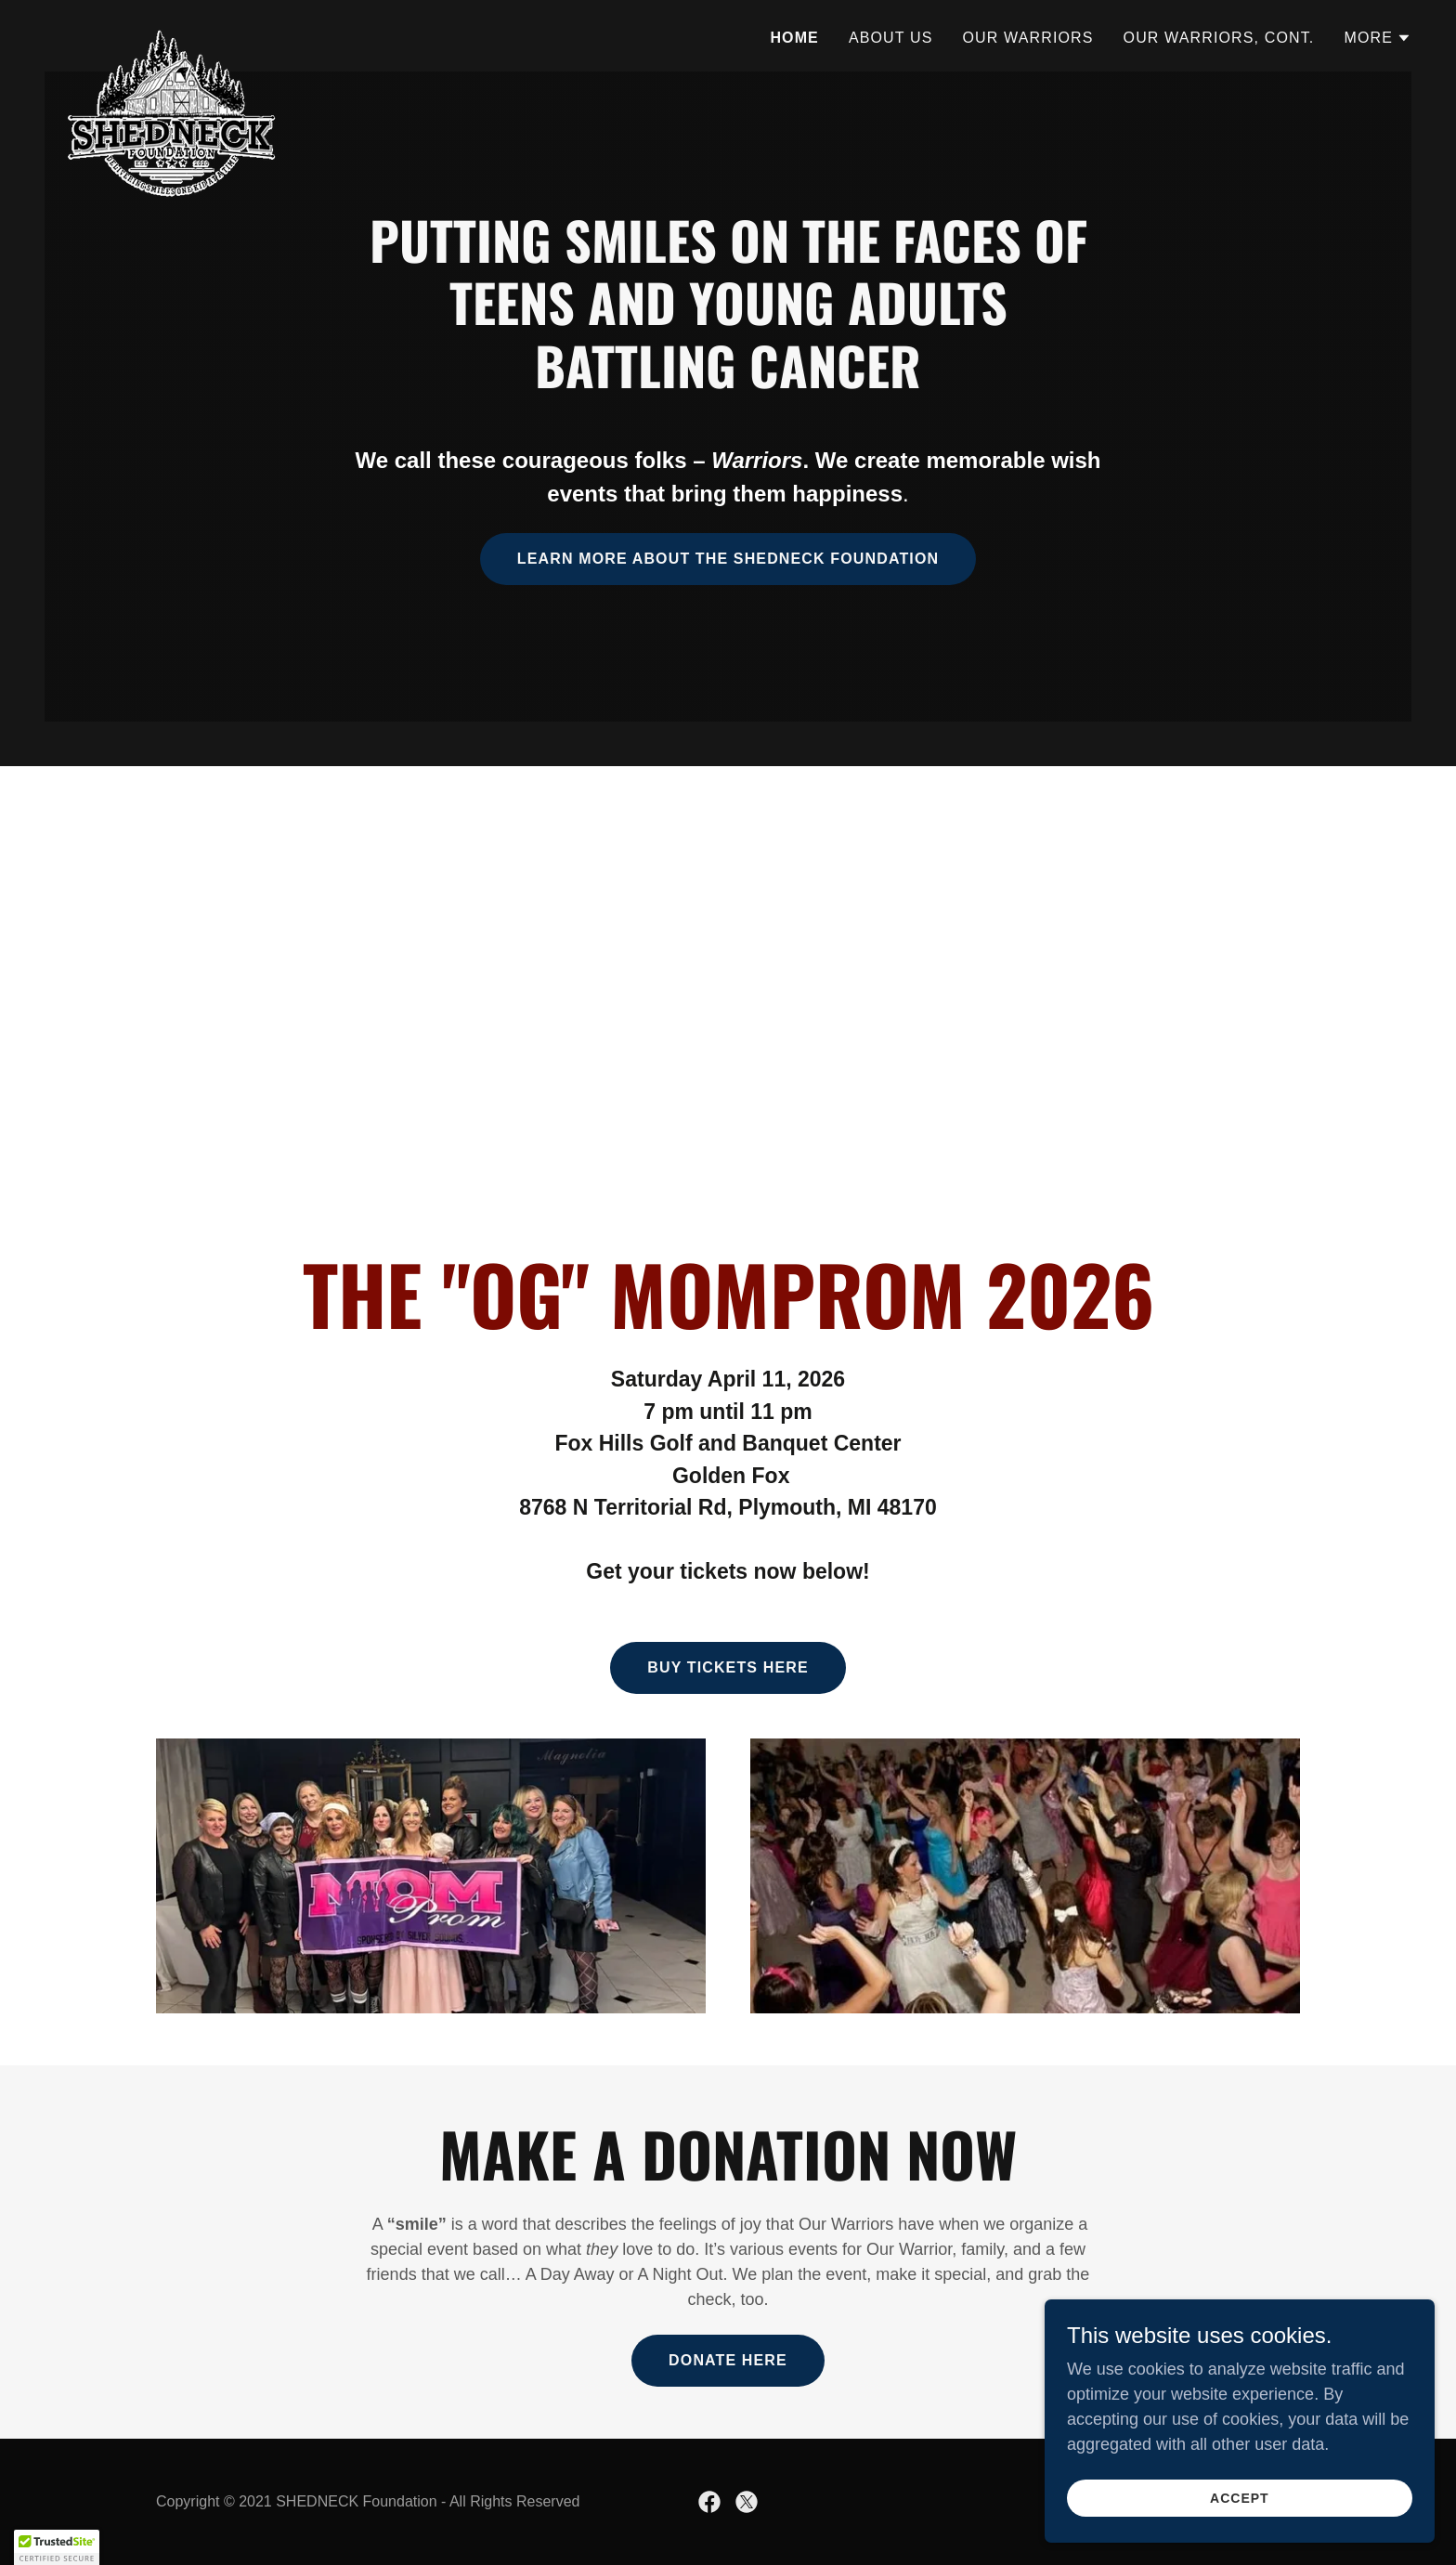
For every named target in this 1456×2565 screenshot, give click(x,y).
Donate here (728, 2360)
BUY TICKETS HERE (727, 1667)
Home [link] (794, 38)
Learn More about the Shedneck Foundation (728, 558)
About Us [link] (891, 38)
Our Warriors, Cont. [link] (1219, 38)
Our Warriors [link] (1028, 38)
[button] (1377, 38)
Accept (1248, 2498)
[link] (172, 32)
